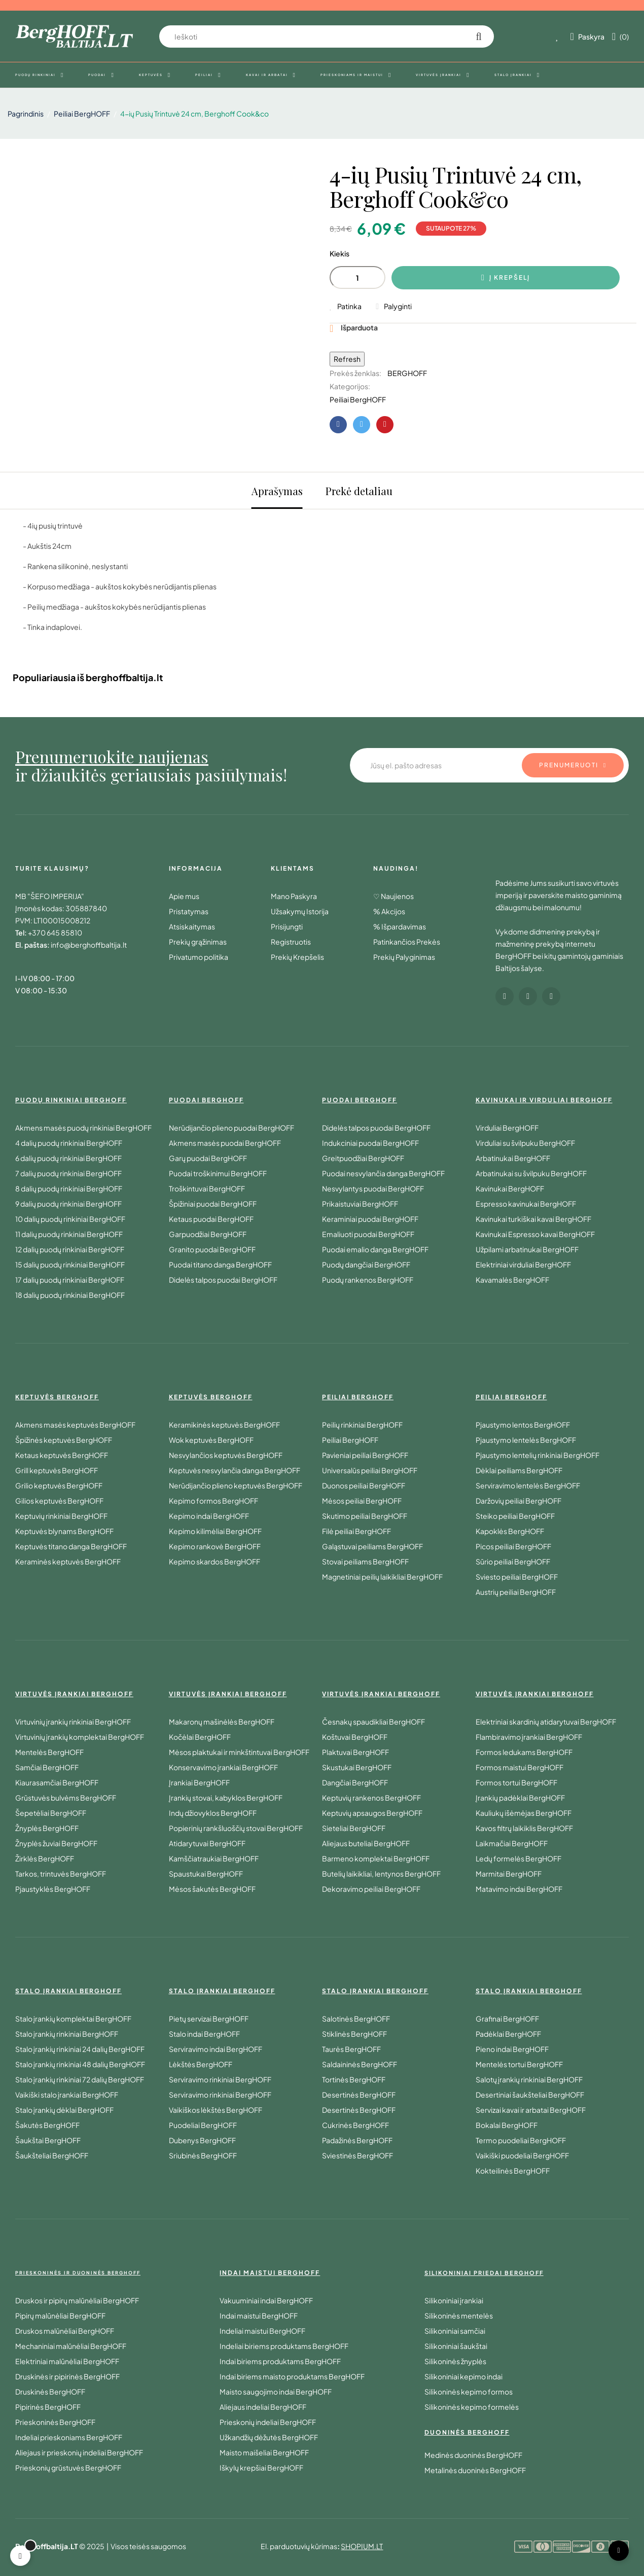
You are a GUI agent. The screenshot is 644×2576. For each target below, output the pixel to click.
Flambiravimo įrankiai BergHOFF (529, 1736)
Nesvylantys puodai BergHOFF (373, 1188)
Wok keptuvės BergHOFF (211, 1439)
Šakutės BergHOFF (47, 2125)
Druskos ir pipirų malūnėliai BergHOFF (77, 2300)
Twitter (361, 424)
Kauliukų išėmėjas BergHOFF (523, 1812)
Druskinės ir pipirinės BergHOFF (67, 2376)
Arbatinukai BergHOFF (513, 1158)
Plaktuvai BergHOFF (355, 1752)
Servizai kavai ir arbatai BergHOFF (531, 2109)
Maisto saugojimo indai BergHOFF (276, 2391)
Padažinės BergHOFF (357, 2140)
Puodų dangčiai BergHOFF (366, 1264)
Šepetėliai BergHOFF (50, 1812)
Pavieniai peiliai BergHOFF (365, 1455)
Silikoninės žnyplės (455, 2361)
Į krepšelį (505, 278)
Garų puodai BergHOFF (208, 1158)
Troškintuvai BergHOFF (207, 1188)
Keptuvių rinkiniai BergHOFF (61, 1515)
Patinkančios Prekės (406, 941)
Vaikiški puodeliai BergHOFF (522, 2155)
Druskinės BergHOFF (50, 2391)
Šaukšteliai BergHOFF (51, 2155)
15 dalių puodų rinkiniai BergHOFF (70, 1264)
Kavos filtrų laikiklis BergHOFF (524, 1828)
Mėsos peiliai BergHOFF (362, 1500)
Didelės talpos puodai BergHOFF (223, 1279)
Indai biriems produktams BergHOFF (280, 2361)
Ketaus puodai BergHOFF (211, 1218)
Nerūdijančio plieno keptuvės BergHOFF (235, 1485)
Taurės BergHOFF (351, 2049)
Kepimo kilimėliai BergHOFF (215, 1531)
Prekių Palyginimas (404, 956)
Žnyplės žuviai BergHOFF (56, 1843)
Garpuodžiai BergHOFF (207, 1234)
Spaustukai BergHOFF (206, 1873)
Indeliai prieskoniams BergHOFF (68, 2437)
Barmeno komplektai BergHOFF (376, 1858)
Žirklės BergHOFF (44, 1858)
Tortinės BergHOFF (353, 2079)
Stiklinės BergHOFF (354, 2033)
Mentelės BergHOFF (49, 1752)
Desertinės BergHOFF (359, 2094)
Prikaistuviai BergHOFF (360, 1203)
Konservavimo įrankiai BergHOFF (223, 1767)
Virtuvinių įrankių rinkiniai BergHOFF (73, 1721)
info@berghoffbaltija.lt (89, 944)
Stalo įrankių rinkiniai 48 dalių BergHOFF (80, 2064)
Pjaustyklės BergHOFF (52, 1888)
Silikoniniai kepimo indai (463, 2376)
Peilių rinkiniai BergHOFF (362, 1424)
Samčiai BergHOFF (47, 1767)
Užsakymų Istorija (300, 911)
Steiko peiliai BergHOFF (515, 1515)
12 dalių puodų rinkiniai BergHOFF (69, 1249)
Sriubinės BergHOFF (203, 2155)
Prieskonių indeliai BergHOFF (268, 2421)
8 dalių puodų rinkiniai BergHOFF (68, 1188)
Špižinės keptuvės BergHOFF (63, 1439)
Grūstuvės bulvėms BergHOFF (65, 1797)
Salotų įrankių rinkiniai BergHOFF (529, 2079)
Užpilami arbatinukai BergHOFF (527, 1249)
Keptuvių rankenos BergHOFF (371, 1797)
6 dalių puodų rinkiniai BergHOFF (68, 1158)
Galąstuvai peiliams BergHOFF (372, 1546)
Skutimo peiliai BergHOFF (364, 1515)
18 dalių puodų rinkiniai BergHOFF (70, 1294)
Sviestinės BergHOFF (357, 2155)
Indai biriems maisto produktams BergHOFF (292, 2376)
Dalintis (338, 424)
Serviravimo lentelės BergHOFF (528, 1485)
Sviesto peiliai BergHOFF (517, 1576)
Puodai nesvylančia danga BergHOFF (383, 1173)
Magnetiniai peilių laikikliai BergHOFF (382, 1576)
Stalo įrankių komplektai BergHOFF (73, 2018)
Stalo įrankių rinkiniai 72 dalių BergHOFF (79, 2079)
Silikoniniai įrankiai (453, 2300)
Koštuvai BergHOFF (354, 1736)
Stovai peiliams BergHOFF (365, 1561)
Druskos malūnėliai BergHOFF (64, 2330)
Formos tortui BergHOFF (516, 1782)
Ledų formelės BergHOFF (518, 1858)
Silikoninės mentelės (458, 2315)
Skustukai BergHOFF (356, 1767)
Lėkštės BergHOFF (200, 2064)
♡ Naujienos (393, 896)
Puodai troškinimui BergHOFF (218, 1173)
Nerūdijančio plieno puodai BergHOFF (231, 1127)
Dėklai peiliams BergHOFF (519, 1470)
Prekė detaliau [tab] (359, 491)
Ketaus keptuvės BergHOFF (61, 1455)
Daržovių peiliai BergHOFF (518, 1500)
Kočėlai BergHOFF (200, 1736)
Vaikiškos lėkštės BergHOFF (215, 2109)
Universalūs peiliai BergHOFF (369, 1470)
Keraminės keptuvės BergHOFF (68, 1561)
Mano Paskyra (294, 896)
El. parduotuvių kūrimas (299, 2546)
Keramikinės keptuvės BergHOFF (224, 1424)
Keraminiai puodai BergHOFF (370, 1218)
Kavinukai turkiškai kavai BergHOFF (533, 1218)
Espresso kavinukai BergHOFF (526, 1203)
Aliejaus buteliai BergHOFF (366, 1843)
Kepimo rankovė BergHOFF (215, 1546)
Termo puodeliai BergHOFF (521, 2140)
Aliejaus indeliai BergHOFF (263, 2406)
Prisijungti (287, 926)
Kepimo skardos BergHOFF (214, 1561)
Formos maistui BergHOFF (519, 1767)
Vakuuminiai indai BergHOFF (266, 2300)
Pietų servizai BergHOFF (208, 2018)
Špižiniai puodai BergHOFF (213, 1203)
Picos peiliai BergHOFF (513, 1546)
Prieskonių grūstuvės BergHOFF (68, 2467)
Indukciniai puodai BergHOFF (370, 1142)
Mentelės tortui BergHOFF (519, 2064)
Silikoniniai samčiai (454, 2330)
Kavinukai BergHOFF (510, 1188)
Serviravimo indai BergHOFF (215, 2049)
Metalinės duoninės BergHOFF (475, 2470)
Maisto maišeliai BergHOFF (264, 2452)
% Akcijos (389, 911)
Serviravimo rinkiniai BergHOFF (220, 2079)
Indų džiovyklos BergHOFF (213, 1812)
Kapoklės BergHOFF (510, 1531)
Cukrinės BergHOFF (355, 2125)
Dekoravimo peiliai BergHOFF (371, 1888)
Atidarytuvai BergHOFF (207, 1843)
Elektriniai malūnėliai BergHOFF (67, 2361)
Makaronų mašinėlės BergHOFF (221, 1721)
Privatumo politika (198, 956)
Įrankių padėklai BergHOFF (520, 1797)
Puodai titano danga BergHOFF (220, 1264)
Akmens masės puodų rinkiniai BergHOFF (83, 1127)
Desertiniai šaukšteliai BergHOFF (530, 2094)
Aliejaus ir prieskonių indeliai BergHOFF (79, 2452)
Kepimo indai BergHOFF (209, 1515)
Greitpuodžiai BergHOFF (363, 1158)
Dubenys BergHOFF (202, 2140)
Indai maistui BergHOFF (259, 2315)
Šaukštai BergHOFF (48, 2140)
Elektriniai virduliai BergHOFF (523, 1264)
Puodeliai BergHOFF (203, 2125)
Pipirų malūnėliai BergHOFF (60, 2315)
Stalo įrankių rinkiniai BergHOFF (66, 2033)
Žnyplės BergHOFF (47, 1828)
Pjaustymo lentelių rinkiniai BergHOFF (537, 1455)
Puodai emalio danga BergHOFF (375, 1249)
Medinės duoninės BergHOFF (473, 2454)
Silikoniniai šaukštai (455, 2345)
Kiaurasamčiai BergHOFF (56, 1782)
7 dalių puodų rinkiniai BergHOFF (68, 1173)
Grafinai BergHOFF (507, 2018)
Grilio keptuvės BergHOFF (58, 1485)
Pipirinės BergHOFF (48, 2406)
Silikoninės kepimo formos (468, 2391)
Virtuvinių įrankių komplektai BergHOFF (79, 1736)
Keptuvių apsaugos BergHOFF (372, 1812)
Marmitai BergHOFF (509, 1873)
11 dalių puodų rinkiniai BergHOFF (69, 1234)
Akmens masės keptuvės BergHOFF (75, 1424)
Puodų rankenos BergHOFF (367, 1279)
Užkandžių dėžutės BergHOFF (269, 2437)
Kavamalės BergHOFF (512, 1279)
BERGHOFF (407, 373)
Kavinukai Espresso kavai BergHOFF (535, 1234)
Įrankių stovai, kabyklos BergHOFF (225, 1797)
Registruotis (291, 941)
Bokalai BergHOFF (507, 2125)
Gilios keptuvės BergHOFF (59, 1500)
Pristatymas (188, 911)
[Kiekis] (357, 277)
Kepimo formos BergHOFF (213, 1500)
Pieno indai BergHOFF (512, 2049)
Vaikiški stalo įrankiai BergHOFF (66, 2094)
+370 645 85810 (55, 932)
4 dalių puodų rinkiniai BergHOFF (68, 1142)
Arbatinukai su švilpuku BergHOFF (531, 1173)
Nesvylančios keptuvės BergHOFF (225, 1455)
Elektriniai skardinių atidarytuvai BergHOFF (546, 1721)
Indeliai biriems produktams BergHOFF (284, 2345)
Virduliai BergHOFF (507, 1127)
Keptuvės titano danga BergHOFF (71, 1546)
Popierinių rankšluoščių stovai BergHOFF (236, 1828)
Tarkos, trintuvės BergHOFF (60, 1873)
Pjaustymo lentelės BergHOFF (526, 1439)
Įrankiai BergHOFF (199, 1782)
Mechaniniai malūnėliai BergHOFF (70, 2345)
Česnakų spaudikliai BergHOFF (373, 1721)
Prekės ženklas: (355, 373)
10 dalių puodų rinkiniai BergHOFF (70, 1218)
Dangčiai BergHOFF (355, 1782)
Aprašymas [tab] (277, 491)
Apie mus (184, 896)
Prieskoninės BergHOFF (55, 2421)
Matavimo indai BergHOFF (519, 1888)
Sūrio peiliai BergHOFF (513, 1561)
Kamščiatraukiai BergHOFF (214, 1858)
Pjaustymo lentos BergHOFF (523, 1424)
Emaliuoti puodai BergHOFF (368, 1234)
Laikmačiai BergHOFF (512, 1843)
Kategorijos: (350, 386)
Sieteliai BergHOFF (353, 1828)
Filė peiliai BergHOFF (356, 1531)
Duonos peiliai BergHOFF (363, 1485)
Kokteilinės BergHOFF (513, 2170)
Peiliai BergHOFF (358, 399)
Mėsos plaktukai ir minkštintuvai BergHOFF (239, 1752)
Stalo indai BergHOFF (204, 2033)
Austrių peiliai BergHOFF (516, 1591)
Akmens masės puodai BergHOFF (225, 1142)
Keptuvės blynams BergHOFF (64, 1531)
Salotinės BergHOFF (356, 2018)
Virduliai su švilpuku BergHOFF (525, 1142)
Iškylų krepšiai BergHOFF (261, 2467)
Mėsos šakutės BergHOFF (212, 1888)
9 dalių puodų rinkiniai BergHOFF (68, 1203)
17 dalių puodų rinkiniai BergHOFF (69, 1279)
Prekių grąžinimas (198, 941)
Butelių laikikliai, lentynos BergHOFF (381, 1873)
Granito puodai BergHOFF (212, 1249)
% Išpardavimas (399, 926)
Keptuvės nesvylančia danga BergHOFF (234, 1470)
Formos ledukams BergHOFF (524, 1752)
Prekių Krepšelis (297, 956)
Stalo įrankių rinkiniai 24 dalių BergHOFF (80, 2049)
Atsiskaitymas (192, 926)
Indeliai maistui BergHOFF (262, 2330)
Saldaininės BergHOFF (359, 2064)
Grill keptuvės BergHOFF (56, 1470)
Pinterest (384, 424)
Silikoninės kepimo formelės (471, 2406)
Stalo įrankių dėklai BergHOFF (64, 2109)
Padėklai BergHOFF (508, 2033)
